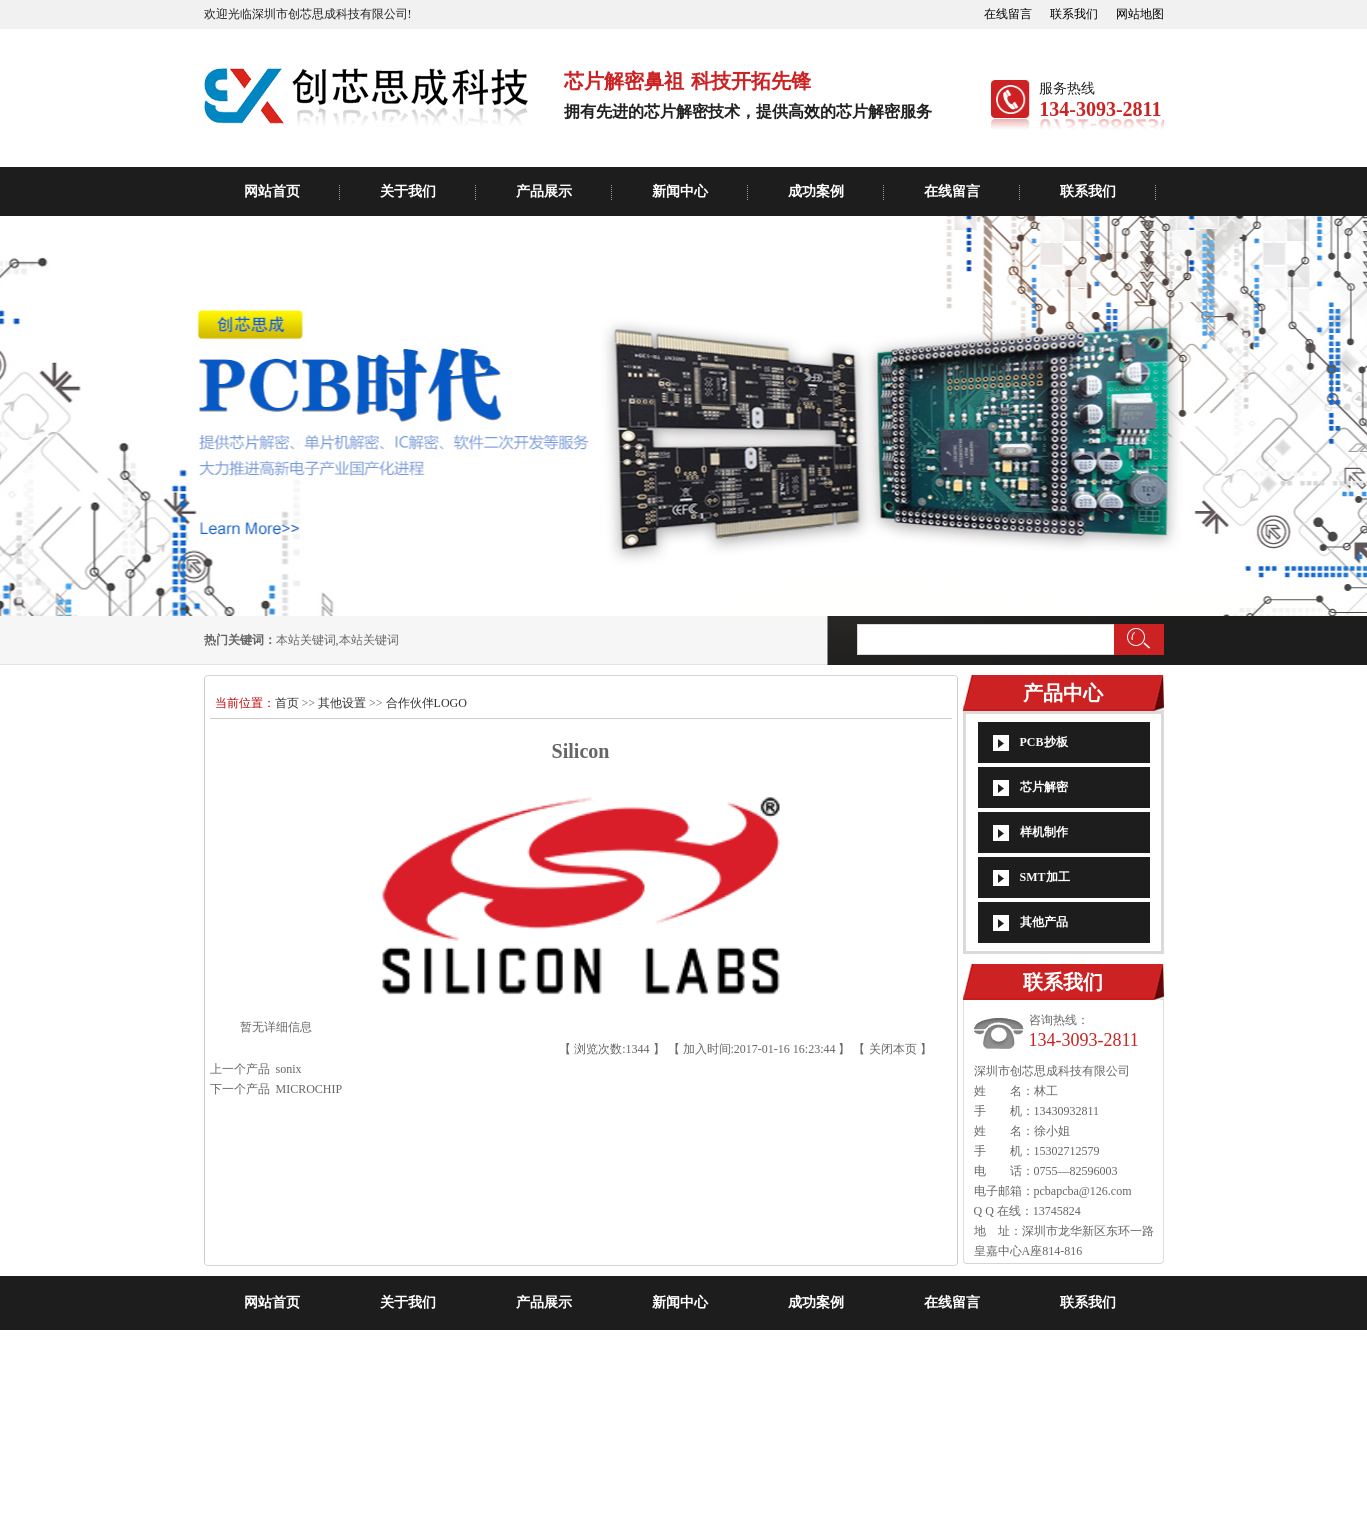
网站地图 (1140, 14)
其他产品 (1044, 922)
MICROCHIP (306, 1089)
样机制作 (1044, 832)
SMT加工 (1045, 877)
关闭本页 (893, 1049)
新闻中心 (680, 191)
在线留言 (1008, 14)
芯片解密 (1044, 787)
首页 (288, 703)
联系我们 (1074, 14)
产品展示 (544, 191)
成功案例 (816, 191)
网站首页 (272, 191)
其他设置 (342, 703)
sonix (286, 1069)
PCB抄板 (1044, 742)
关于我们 (408, 191)
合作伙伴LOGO (426, 703)
